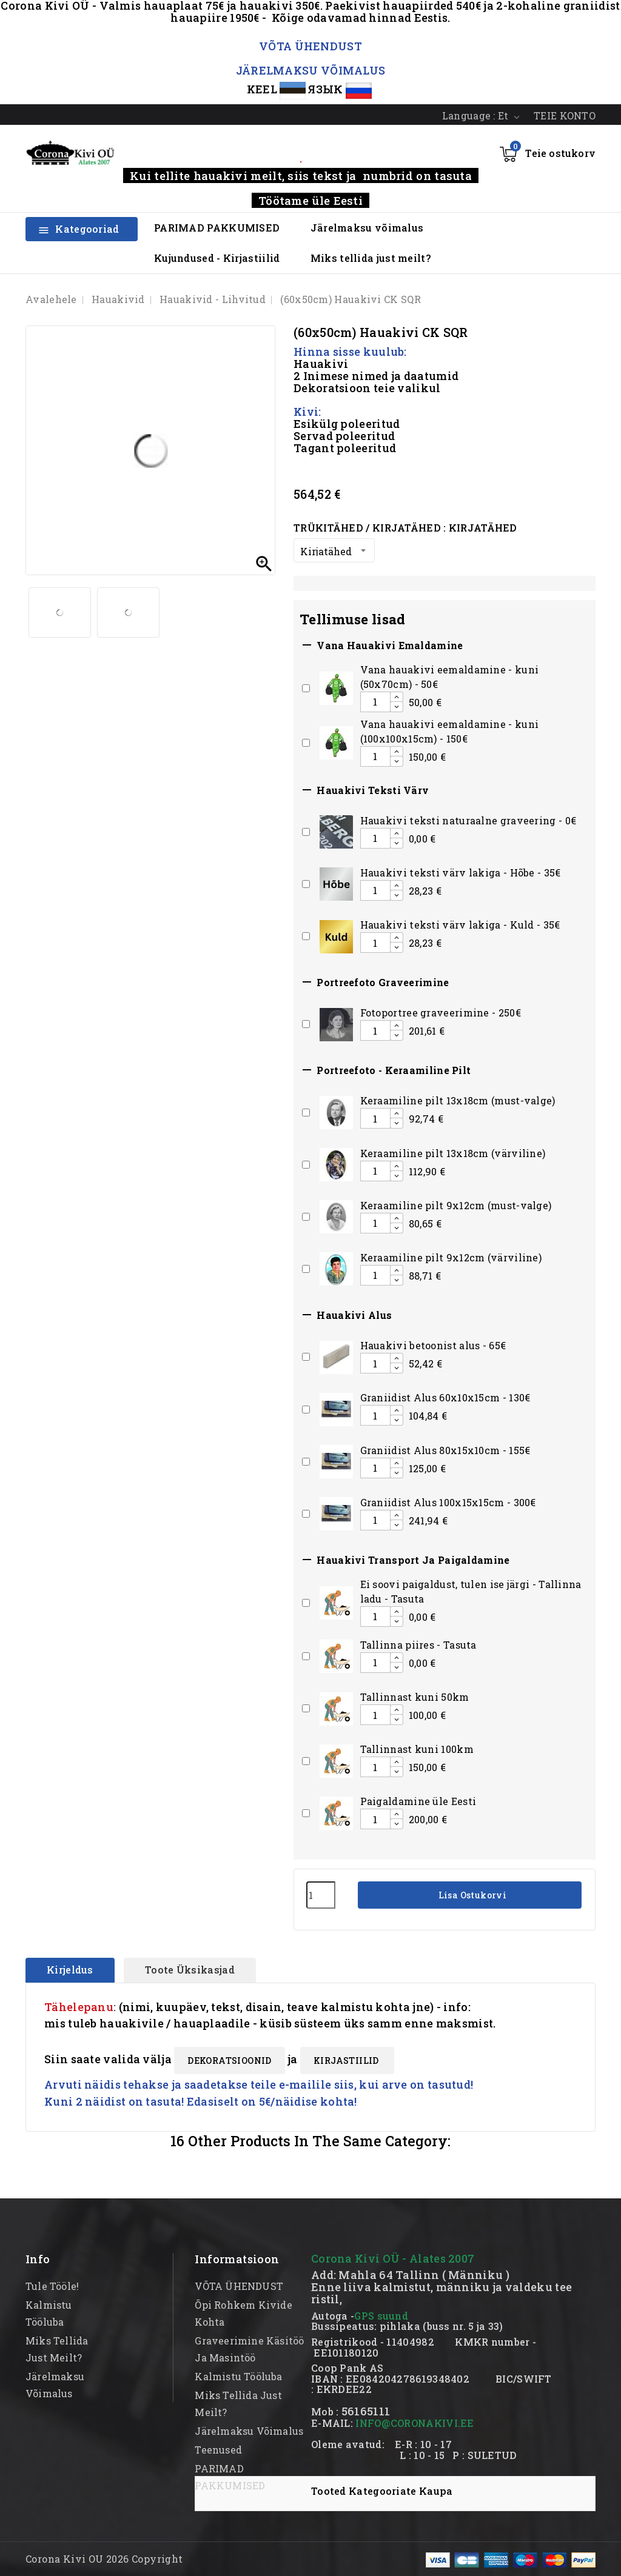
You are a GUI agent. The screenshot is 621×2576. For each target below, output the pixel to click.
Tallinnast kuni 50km (414, 1696)
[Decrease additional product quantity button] (396, 706)
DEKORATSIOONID (229, 2060)
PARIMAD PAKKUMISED (217, 227)
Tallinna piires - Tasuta (418, 1644)
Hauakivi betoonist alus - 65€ (433, 1345)
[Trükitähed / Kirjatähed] (334, 550)
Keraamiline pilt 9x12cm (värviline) (451, 1257)
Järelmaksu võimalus (367, 227)
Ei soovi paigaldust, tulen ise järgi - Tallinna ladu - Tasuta (471, 1591)
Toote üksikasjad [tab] (190, 1969)
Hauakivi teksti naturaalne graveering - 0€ (468, 820)
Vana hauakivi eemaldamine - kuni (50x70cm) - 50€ (449, 676)
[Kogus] (320, 1895)
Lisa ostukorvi (471, 1895)
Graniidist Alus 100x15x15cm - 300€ (448, 1502)
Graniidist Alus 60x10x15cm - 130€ (445, 1397)
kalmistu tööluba (238, 2376)
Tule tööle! (52, 2286)
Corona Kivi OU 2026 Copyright (104, 2558)
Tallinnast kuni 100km (417, 1749)
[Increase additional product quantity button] (396, 697)
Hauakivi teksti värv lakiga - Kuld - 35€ (460, 924)
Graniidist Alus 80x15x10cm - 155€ (445, 1450)
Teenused (218, 2449)
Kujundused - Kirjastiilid (217, 258)
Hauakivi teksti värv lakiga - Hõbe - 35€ (460, 872)
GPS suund (381, 2315)
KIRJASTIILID (347, 2060)
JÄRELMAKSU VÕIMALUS (311, 70)
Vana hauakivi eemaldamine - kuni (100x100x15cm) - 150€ (449, 731)
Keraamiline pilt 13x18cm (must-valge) (458, 1100)
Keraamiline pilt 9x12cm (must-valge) (456, 1205)
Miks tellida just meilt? (370, 258)
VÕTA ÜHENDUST (310, 46)
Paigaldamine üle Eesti (418, 1801)
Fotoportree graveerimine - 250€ (440, 1012)
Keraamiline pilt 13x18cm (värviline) (453, 1153)
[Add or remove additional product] (306, 688)
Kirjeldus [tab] (70, 1969)
